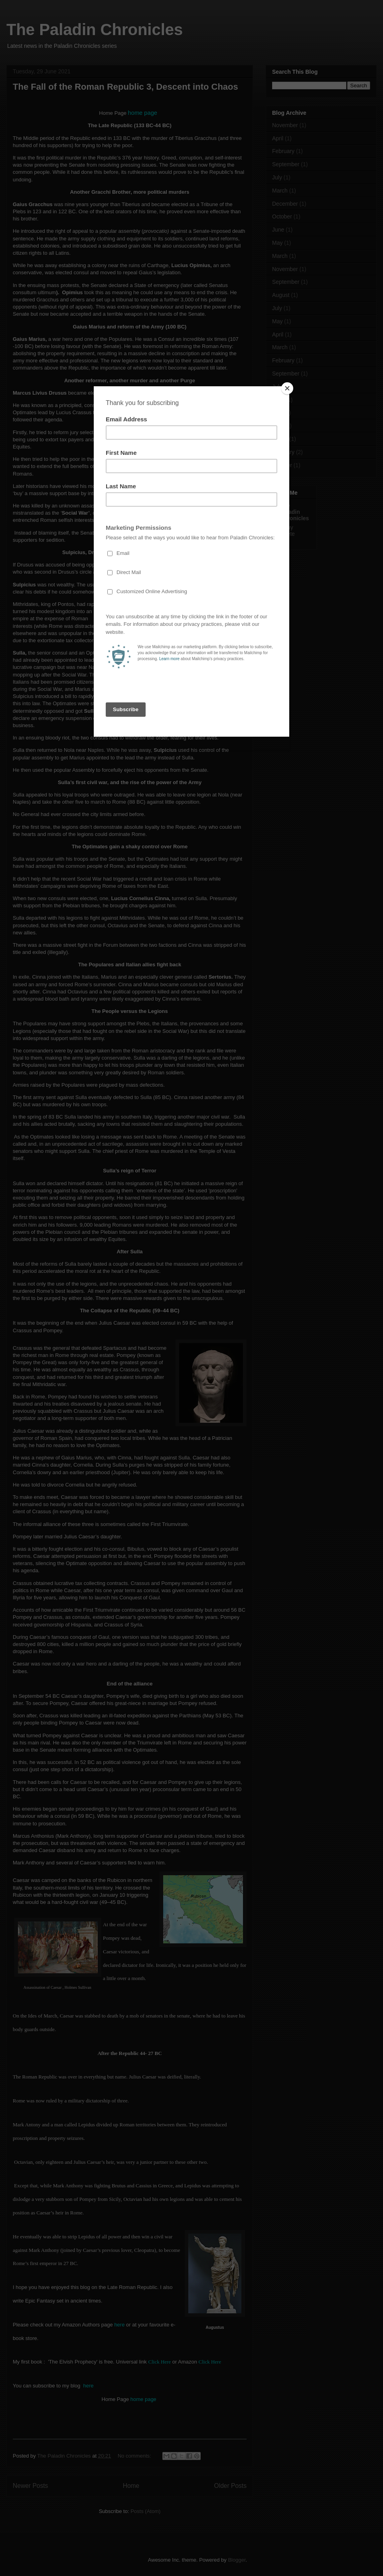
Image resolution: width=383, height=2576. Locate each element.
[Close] (287, 388)
